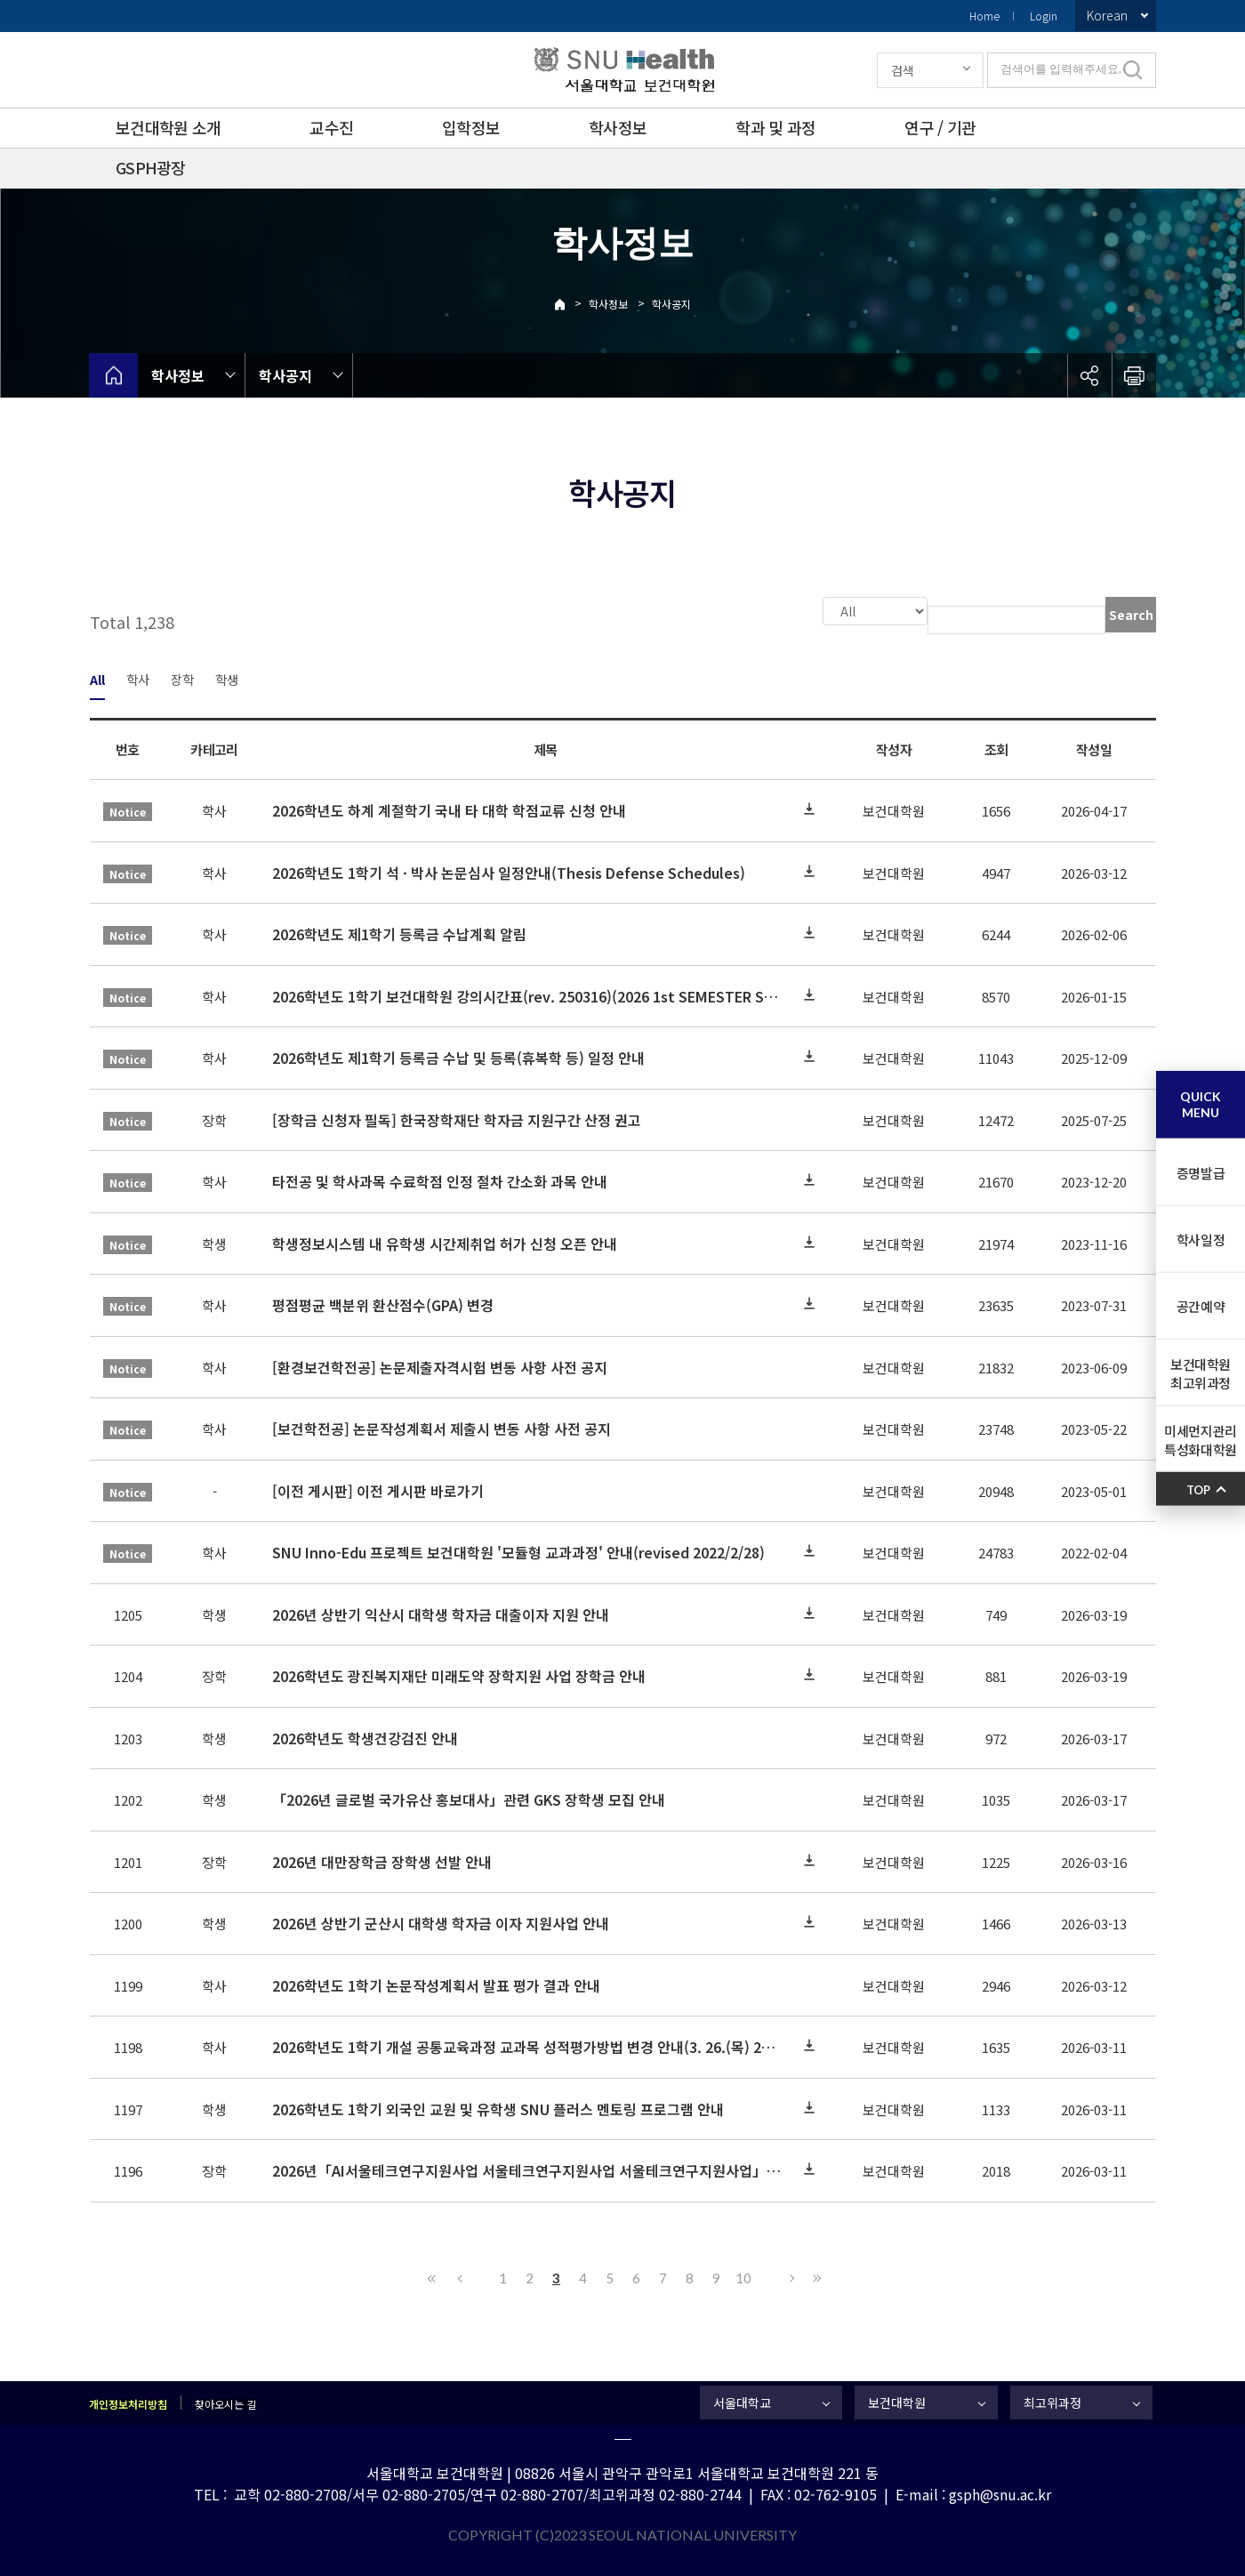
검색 (902, 70)
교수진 (331, 127)
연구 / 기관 (940, 127)
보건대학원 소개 (168, 127)
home (113, 375)
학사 (137, 677)
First (432, 2276)
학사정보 (618, 127)
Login (1043, 15)
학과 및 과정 (775, 127)
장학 (182, 677)
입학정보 (471, 127)
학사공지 (671, 303)
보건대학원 (897, 2401)
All (97, 677)
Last (814, 2276)
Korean (1107, 15)
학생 (226, 677)
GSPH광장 (151, 167)
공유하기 (1089, 375)
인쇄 (1134, 375)
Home (984, 15)
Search (1131, 615)
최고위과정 (1052, 2401)
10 (743, 2276)
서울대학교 (742, 2401)
